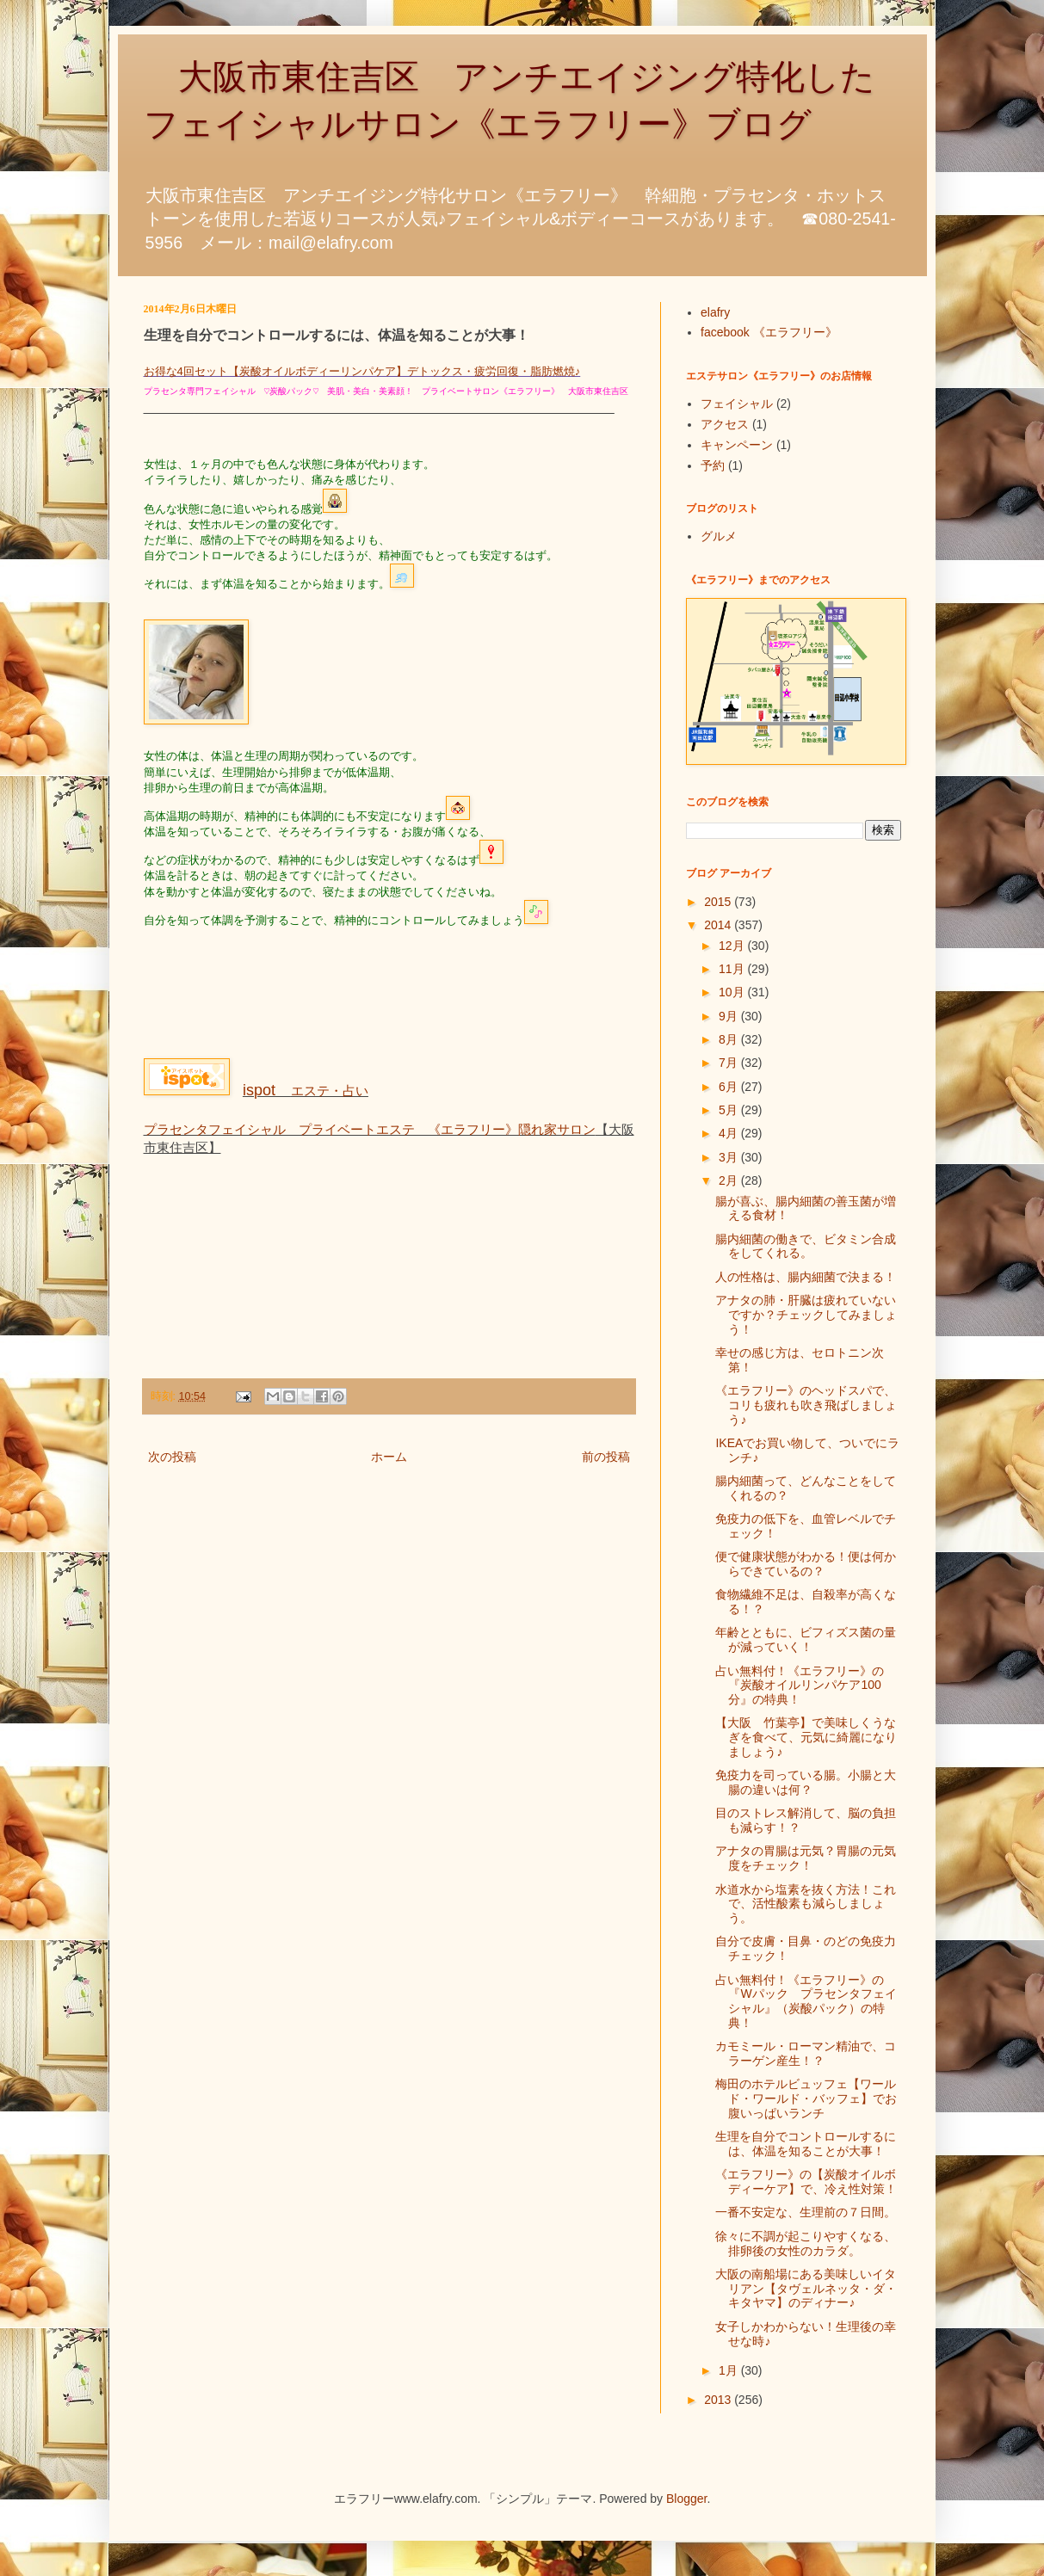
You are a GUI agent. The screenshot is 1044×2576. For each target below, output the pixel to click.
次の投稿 (172, 1457)
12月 (733, 945)
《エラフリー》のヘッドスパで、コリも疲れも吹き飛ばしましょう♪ (806, 1405)
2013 (719, 2400)
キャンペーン (737, 445)
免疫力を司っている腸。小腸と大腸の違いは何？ (805, 1782)
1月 (730, 2370)
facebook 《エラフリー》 (769, 332)
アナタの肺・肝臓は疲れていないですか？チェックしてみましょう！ (806, 1314)
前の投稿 (606, 1457)
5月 (730, 1110)
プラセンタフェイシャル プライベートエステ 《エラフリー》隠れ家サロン (370, 1129)
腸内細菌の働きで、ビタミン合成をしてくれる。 (805, 1246)
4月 (730, 1133)
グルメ (719, 536)
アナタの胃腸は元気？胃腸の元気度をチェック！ (805, 1858)
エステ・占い (305, 1090)
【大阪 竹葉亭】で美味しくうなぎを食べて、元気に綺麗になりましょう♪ (806, 1737)
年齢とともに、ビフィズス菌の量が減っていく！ (805, 1639)
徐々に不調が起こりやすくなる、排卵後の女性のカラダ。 (805, 2243)
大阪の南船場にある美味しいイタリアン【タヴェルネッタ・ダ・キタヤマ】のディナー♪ (806, 2288)
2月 (730, 1180)
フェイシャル (737, 403)
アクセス (725, 424)
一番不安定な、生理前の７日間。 (805, 2212)
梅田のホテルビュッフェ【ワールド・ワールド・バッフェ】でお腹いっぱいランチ (806, 2098)
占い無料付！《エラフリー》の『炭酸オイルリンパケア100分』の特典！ (799, 1685)
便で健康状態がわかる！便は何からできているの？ (805, 1564)
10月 (733, 992)
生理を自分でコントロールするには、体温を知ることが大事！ (805, 2143)
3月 (730, 1157)
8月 (730, 1039)
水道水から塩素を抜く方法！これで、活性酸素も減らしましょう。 (805, 1904)
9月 (730, 1016)
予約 (713, 465)
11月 (733, 969)
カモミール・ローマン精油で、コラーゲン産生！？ (805, 2053)
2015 (719, 902)
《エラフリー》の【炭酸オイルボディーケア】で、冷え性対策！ (806, 2181)
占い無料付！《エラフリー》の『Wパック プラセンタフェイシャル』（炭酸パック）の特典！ (805, 2001)
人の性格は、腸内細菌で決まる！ (805, 1277)
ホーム (389, 1457)
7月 (730, 1062)
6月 (730, 1087)
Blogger (686, 2498)
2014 (719, 925)
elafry (715, 312)
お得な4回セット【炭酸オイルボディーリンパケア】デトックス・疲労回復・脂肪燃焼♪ (362, 371)
